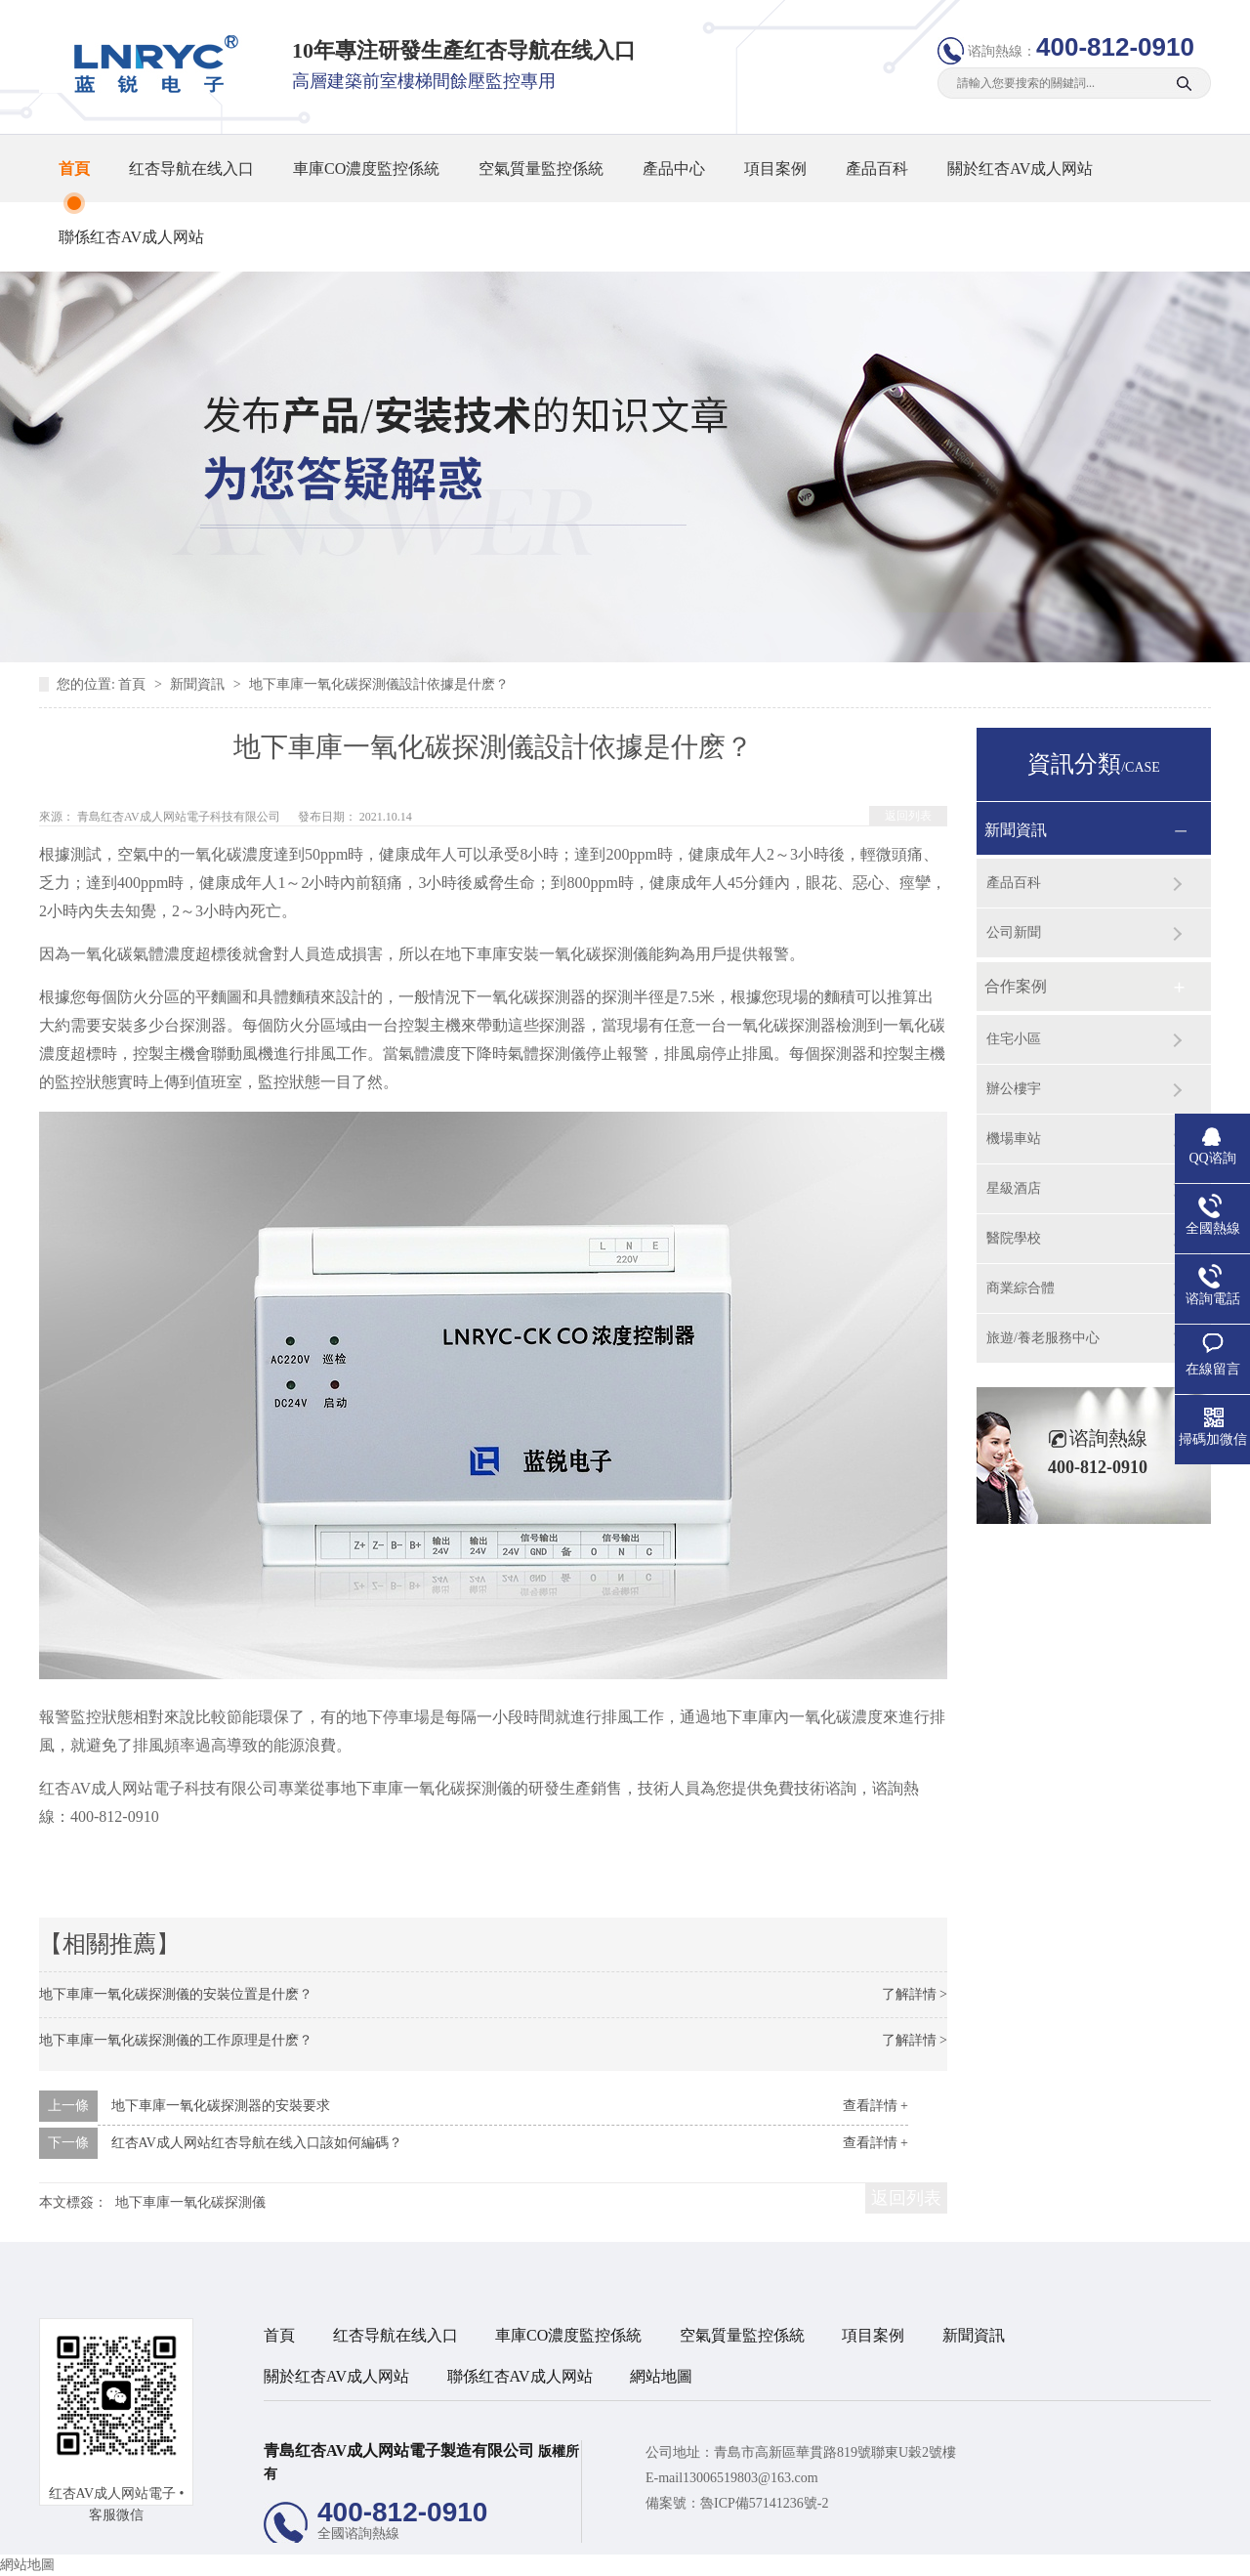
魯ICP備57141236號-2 (764, 2503)
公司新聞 (1013, 932)
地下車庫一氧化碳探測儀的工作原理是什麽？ (175, 2040)
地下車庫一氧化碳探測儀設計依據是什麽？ (379, 684)
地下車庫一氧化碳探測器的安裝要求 (220, 2105)
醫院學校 (1013, 1238)
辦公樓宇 (1013, 1088)
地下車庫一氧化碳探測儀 (190, 2202)
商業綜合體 (1020, 1288)
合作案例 (1015, 986)
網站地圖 (661, 2376)
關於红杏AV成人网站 (1020, 168)
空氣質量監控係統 (541, 168)
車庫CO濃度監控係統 (366, 168)
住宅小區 (1013, 1039)
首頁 (74, 168)
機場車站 (1013, 1138)
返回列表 (908, 816)
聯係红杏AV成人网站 (131, 237)
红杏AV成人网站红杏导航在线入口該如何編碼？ (256, 2142)
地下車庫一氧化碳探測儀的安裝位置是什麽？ (175, 1994)
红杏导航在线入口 (191, 168)
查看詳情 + (875, 2105)
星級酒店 (1013, 1188)
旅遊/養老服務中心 (1043, 1337)
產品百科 (877, 168)
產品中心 (674, 168)
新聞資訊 (199, 684)
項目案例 (775, 168)
